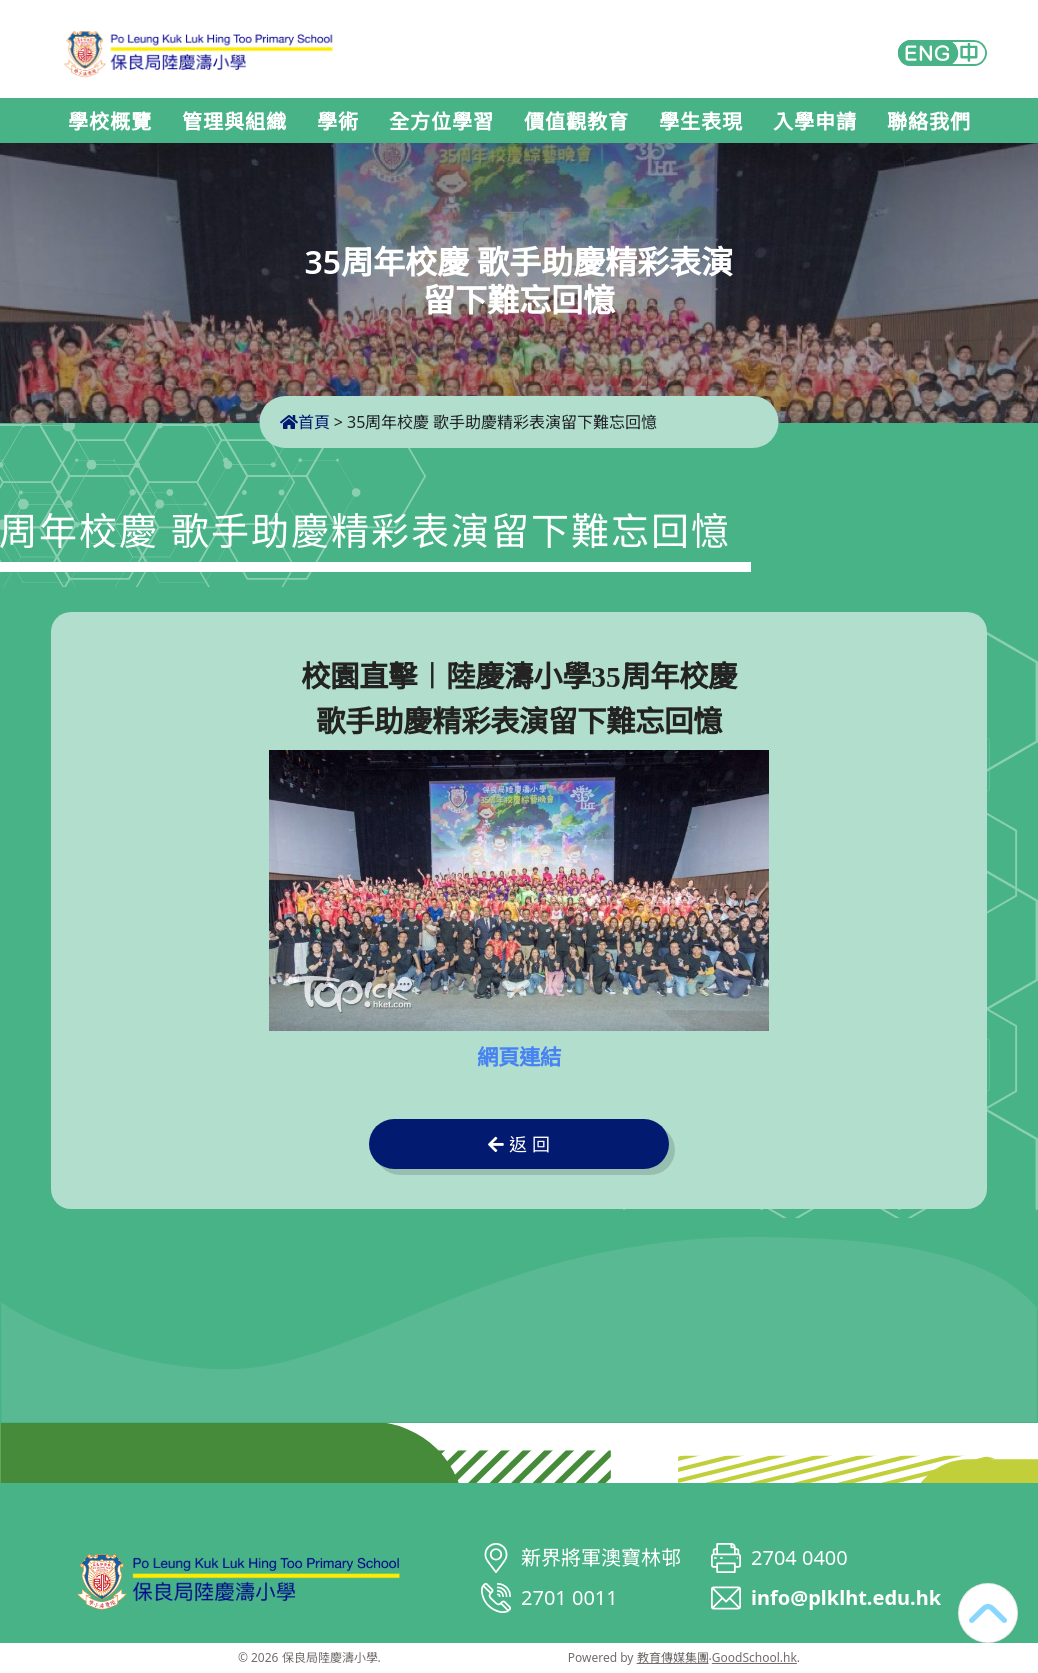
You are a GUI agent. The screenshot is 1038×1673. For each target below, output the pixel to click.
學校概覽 (110, 122)
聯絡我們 (929, 122)
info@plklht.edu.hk (846, 1597)
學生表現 (701, 122)
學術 (338, 122)
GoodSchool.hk (754, 1657)
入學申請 (815, 122)
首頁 (305, 422)
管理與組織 (234, 122)
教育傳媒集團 (673, 1657)
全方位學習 (441, 122)
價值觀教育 (576, 122)
